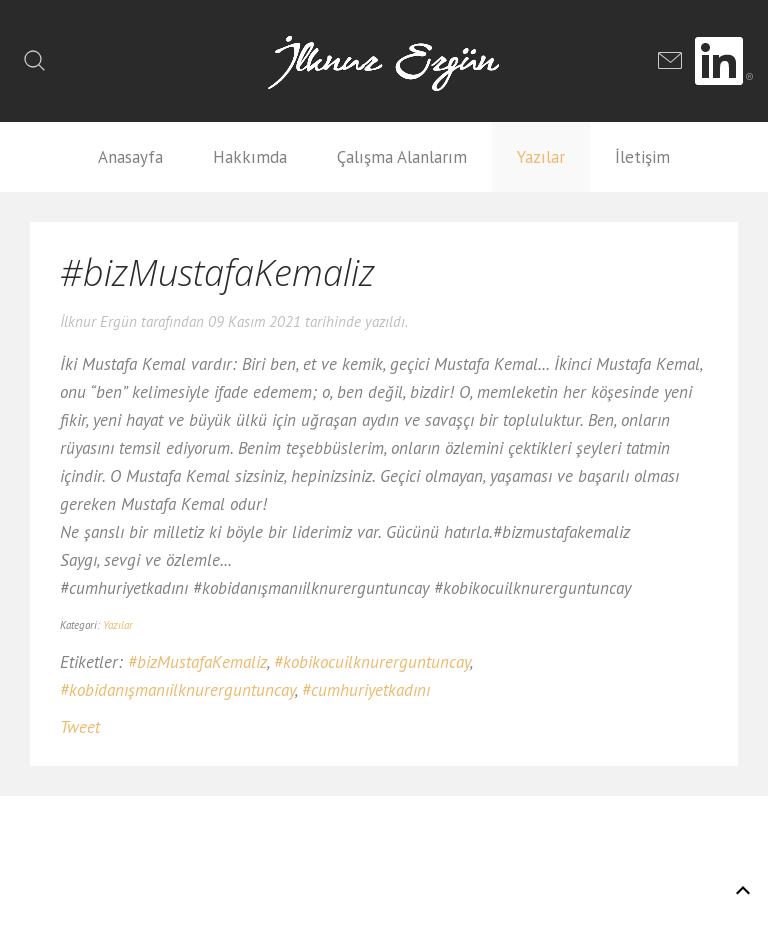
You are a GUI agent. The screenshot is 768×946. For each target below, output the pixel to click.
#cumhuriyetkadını (366, 690)
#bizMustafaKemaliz (197, 662)
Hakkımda (250, 157)
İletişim (642, 157)
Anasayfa (130, 157)
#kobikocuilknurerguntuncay (372, 662)
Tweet (80, 727)
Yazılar (541, 157)
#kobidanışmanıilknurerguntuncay (177, 690)
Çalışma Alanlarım (402, 157)
